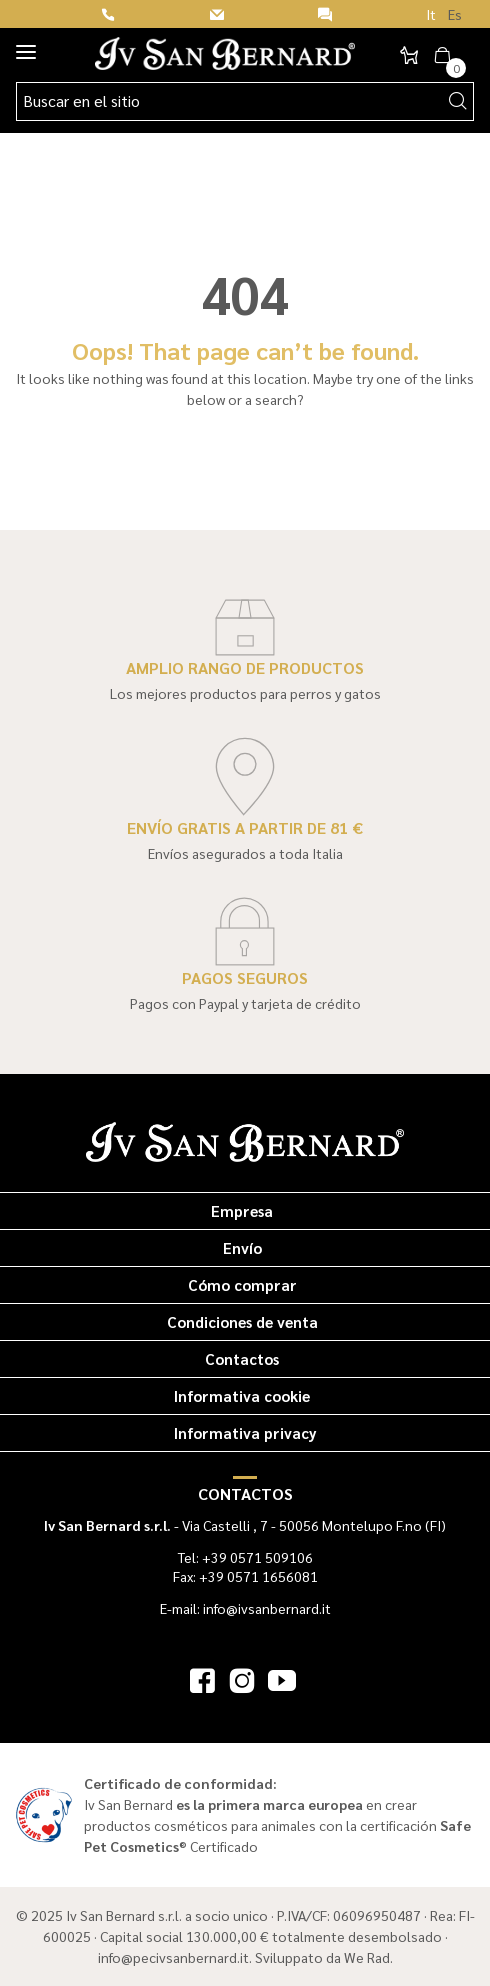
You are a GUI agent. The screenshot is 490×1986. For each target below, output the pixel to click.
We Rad (367, 1957)
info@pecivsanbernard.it (173, 1957)
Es (455, 14)
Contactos (242, 1358)
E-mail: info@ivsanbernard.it (245, 1608)
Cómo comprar (242, 1284)
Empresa (242, 1210)
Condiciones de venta (242, 1321)
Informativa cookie (242, 1395)
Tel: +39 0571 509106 (245, 1557)
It (431, 14)
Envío (242, 1247)
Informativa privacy (245, 1432)
